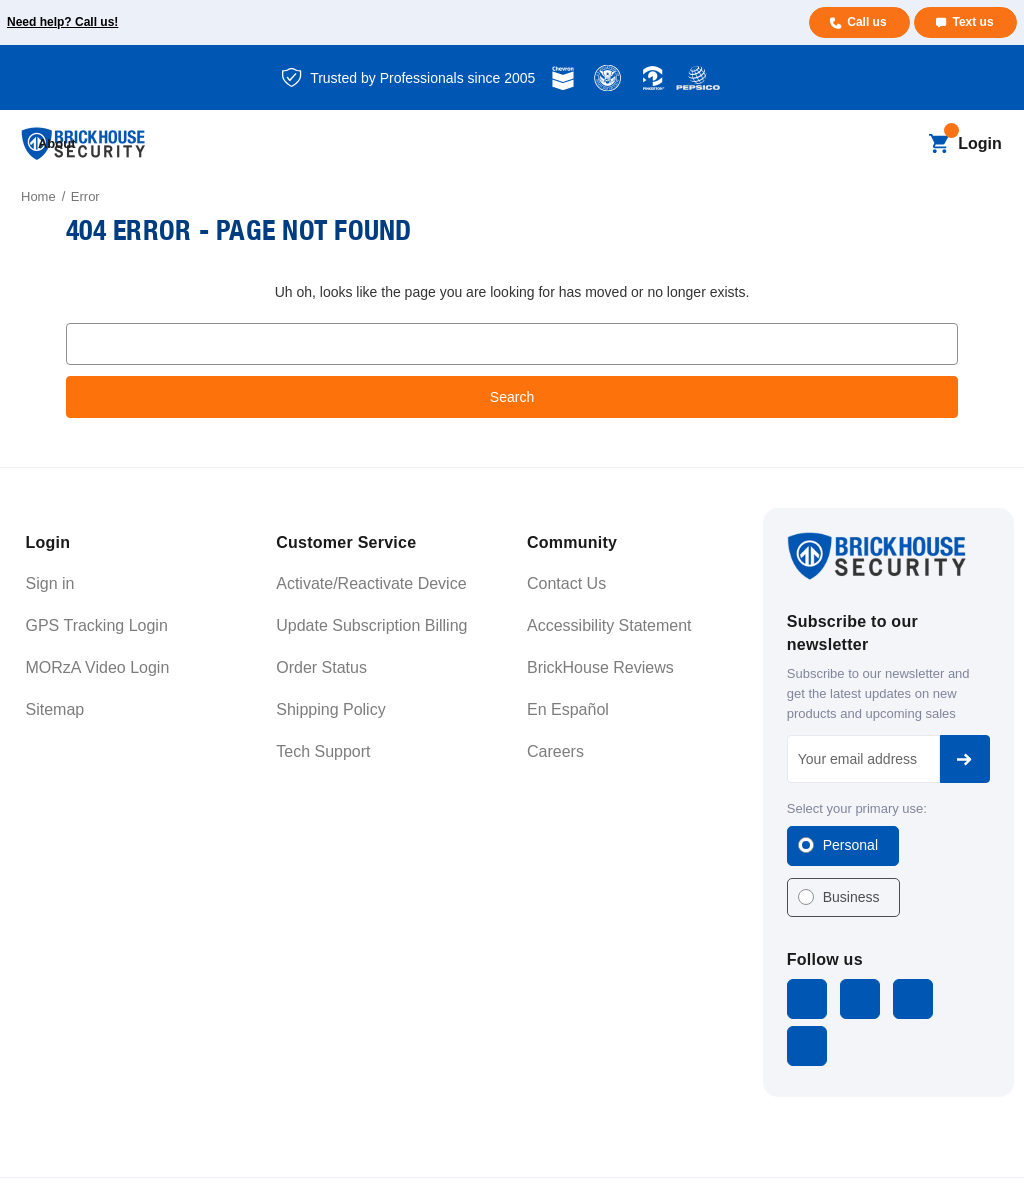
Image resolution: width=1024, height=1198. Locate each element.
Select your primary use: (857, 808)
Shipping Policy (330, 709)
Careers (555, 751)
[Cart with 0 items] (938, 144)
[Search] (904, 144)
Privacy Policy (859, 1163)
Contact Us (566, 583)
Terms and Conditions (755, 1163)
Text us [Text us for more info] (972, 22)
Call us (865, 22)
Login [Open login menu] (980, 143)
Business (851, 897)
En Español (568, 709)
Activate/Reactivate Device (371, 583)
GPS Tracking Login (97, 625)
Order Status (321, 667)
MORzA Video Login (98, 667)
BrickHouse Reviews (600, 667)
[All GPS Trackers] (245, 144)
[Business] (532, 144)
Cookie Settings (955, 1163)
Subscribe (965, 759)
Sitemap (55, 709)
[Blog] (449, 144)
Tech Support (323, 751)
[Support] (728, 144)
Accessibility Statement (609, 625)
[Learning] (635, 144)
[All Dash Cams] (363, 144)
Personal (850, 845)
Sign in (50, 583)
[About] (812, 144)
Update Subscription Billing (371, 625)
